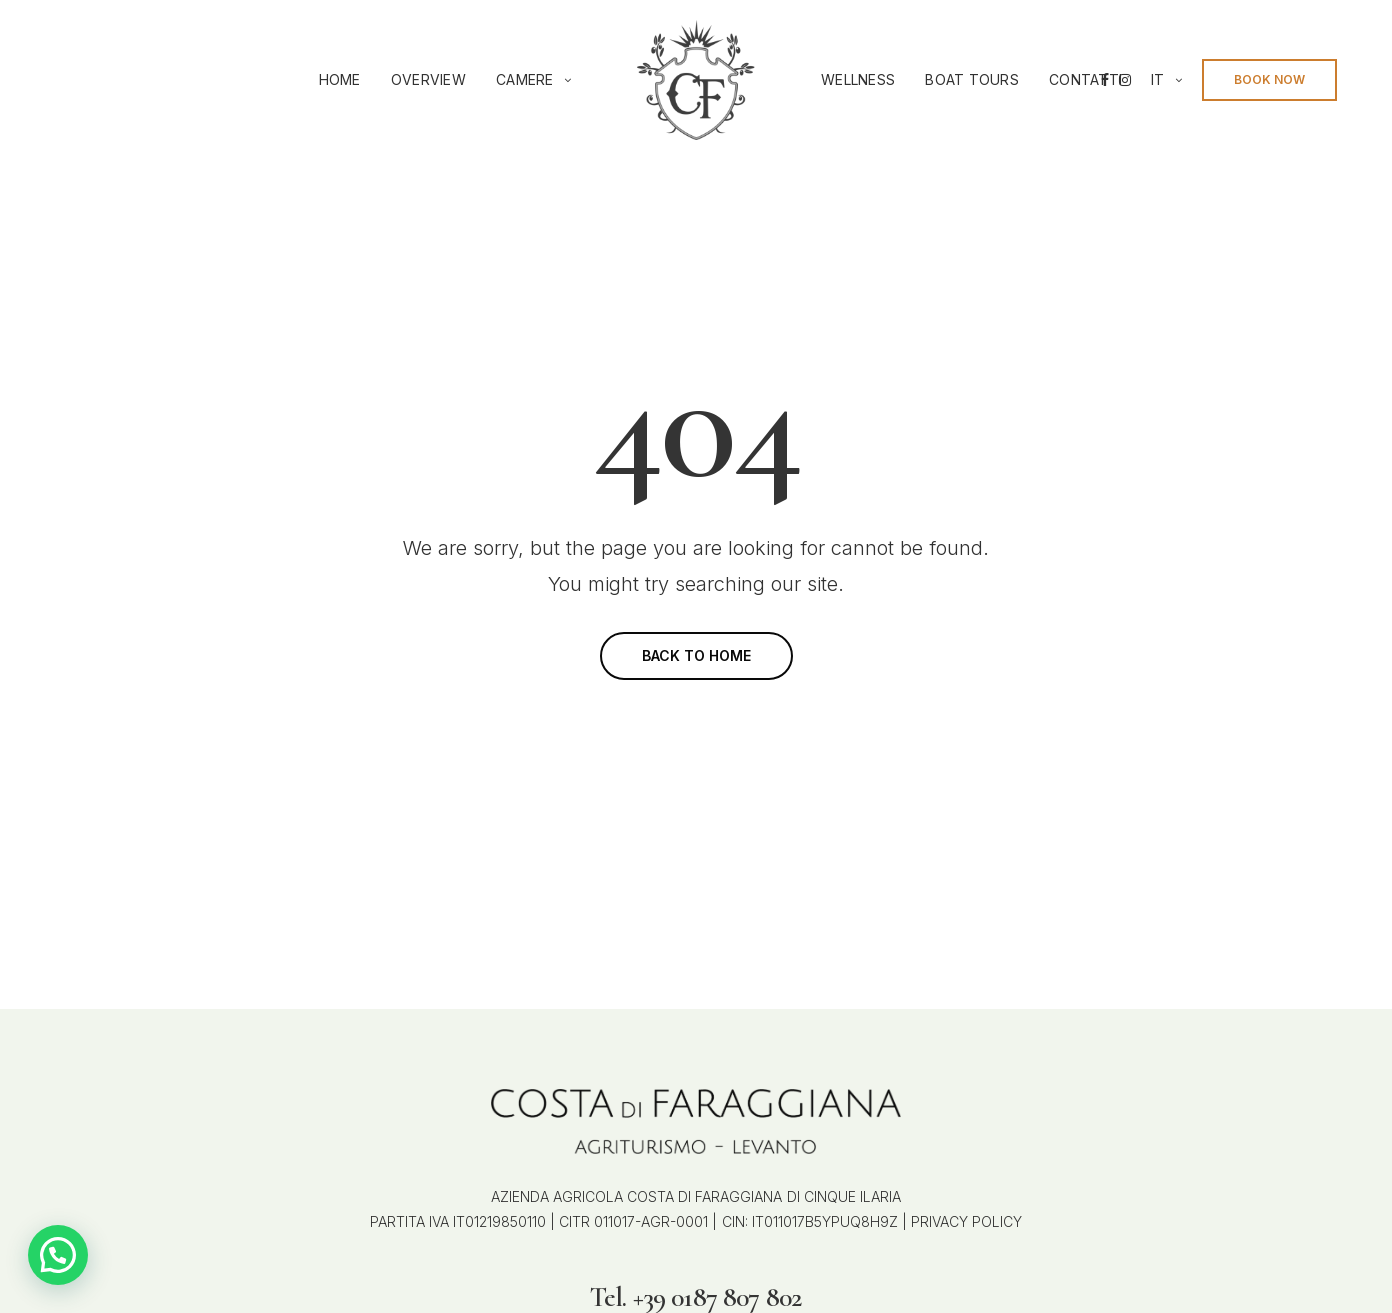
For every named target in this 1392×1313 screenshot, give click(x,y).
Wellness (858, 79)
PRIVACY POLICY (964, 1221)
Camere (525, 79)
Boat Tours (972, 79)
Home (340, 79)
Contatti (1085, 79)
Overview (428, 79)
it (1158, 79)
